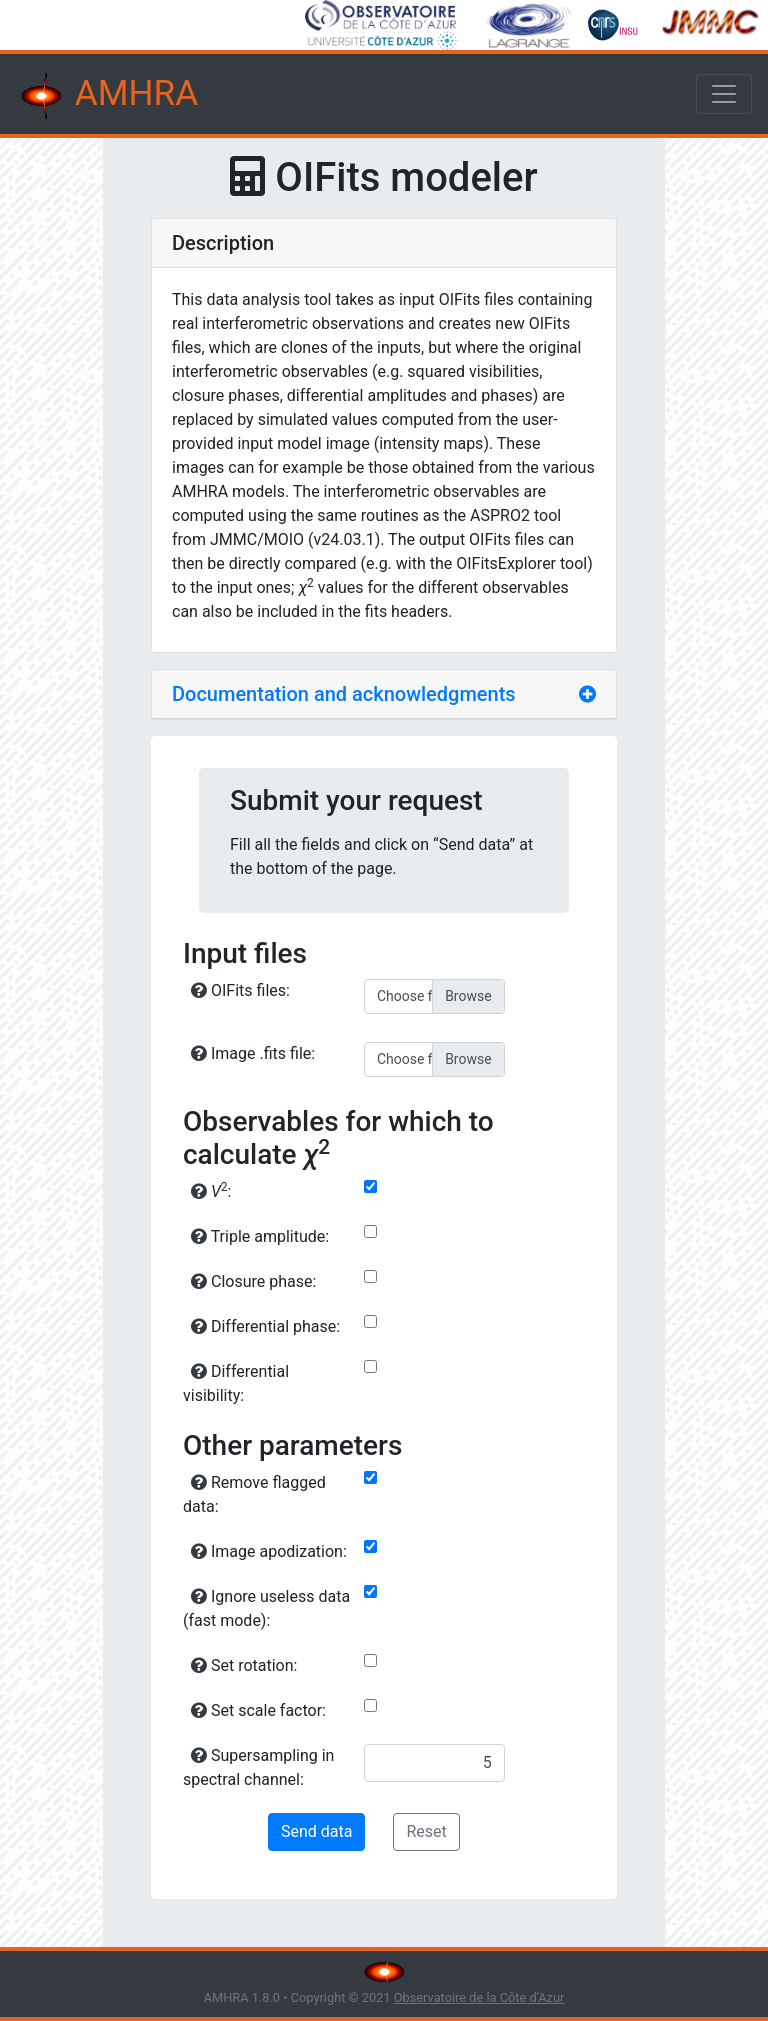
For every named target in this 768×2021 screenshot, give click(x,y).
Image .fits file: (253, 1053)
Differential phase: (265, 1326)
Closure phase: (253, 1281)
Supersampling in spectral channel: (258, 1767)
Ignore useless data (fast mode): (266, 1608)
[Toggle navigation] (724, 94)
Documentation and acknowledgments (344, 694)
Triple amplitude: (260, 1236)
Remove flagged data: (254, 1494)
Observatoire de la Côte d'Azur (479, 1997)
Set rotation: (244, 1665)
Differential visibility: (236, 1383)
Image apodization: (269, 1551)
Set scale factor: (258, 1710)
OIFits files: (240, 990)
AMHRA (107, 96)
